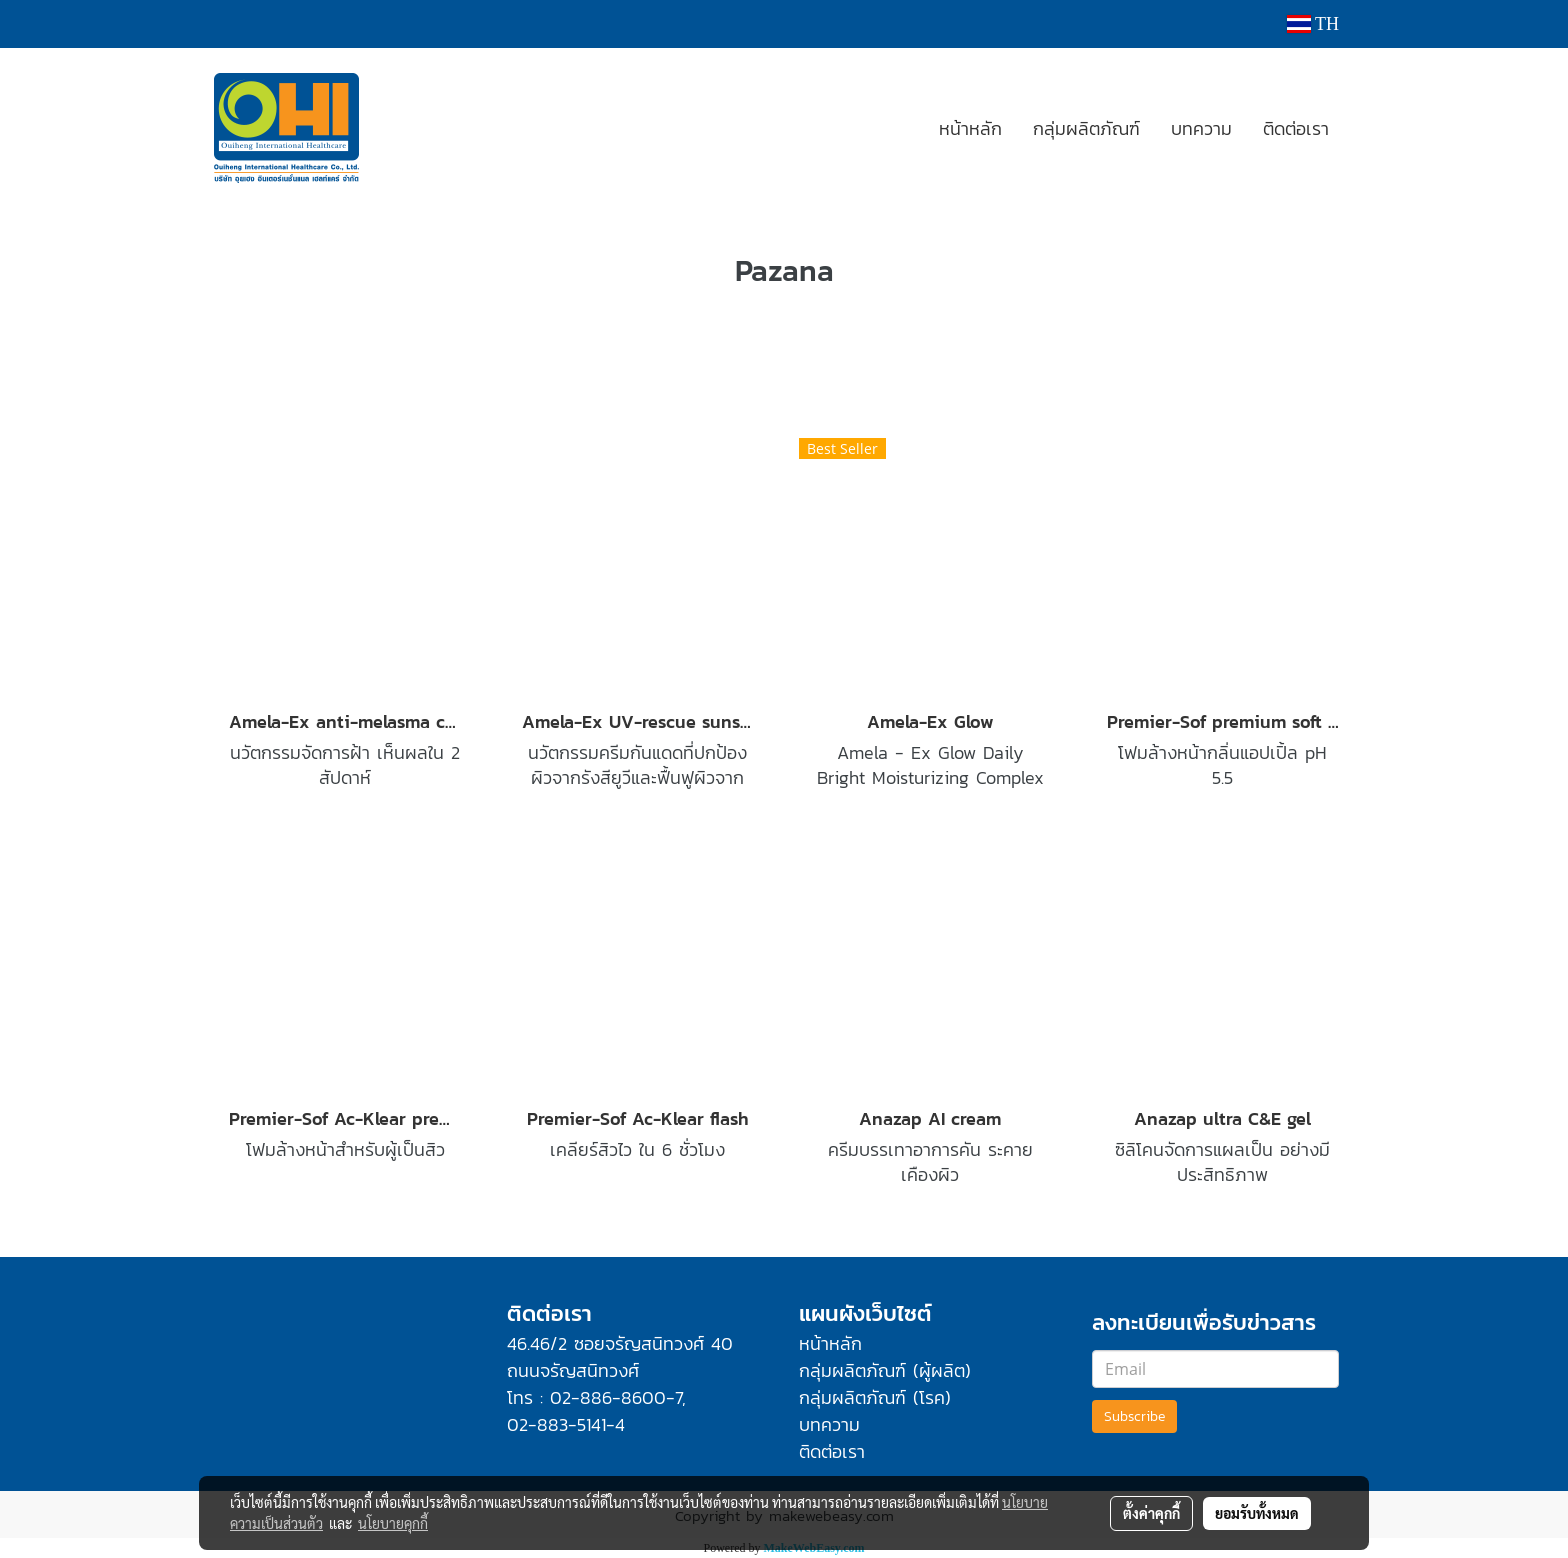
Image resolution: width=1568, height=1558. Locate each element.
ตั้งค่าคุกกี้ (1151, 1513)
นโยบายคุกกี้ (393, 1523)
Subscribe (1134, 1416)
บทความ (1201, 128)
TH (1313, 24)
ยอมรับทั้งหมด (1257, 1513)
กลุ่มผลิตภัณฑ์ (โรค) (875, 1397)
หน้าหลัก (970, 128)
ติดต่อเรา (1296, 128)
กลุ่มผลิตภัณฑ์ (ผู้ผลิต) (885, 1370)
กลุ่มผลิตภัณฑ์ (1086, 128)
